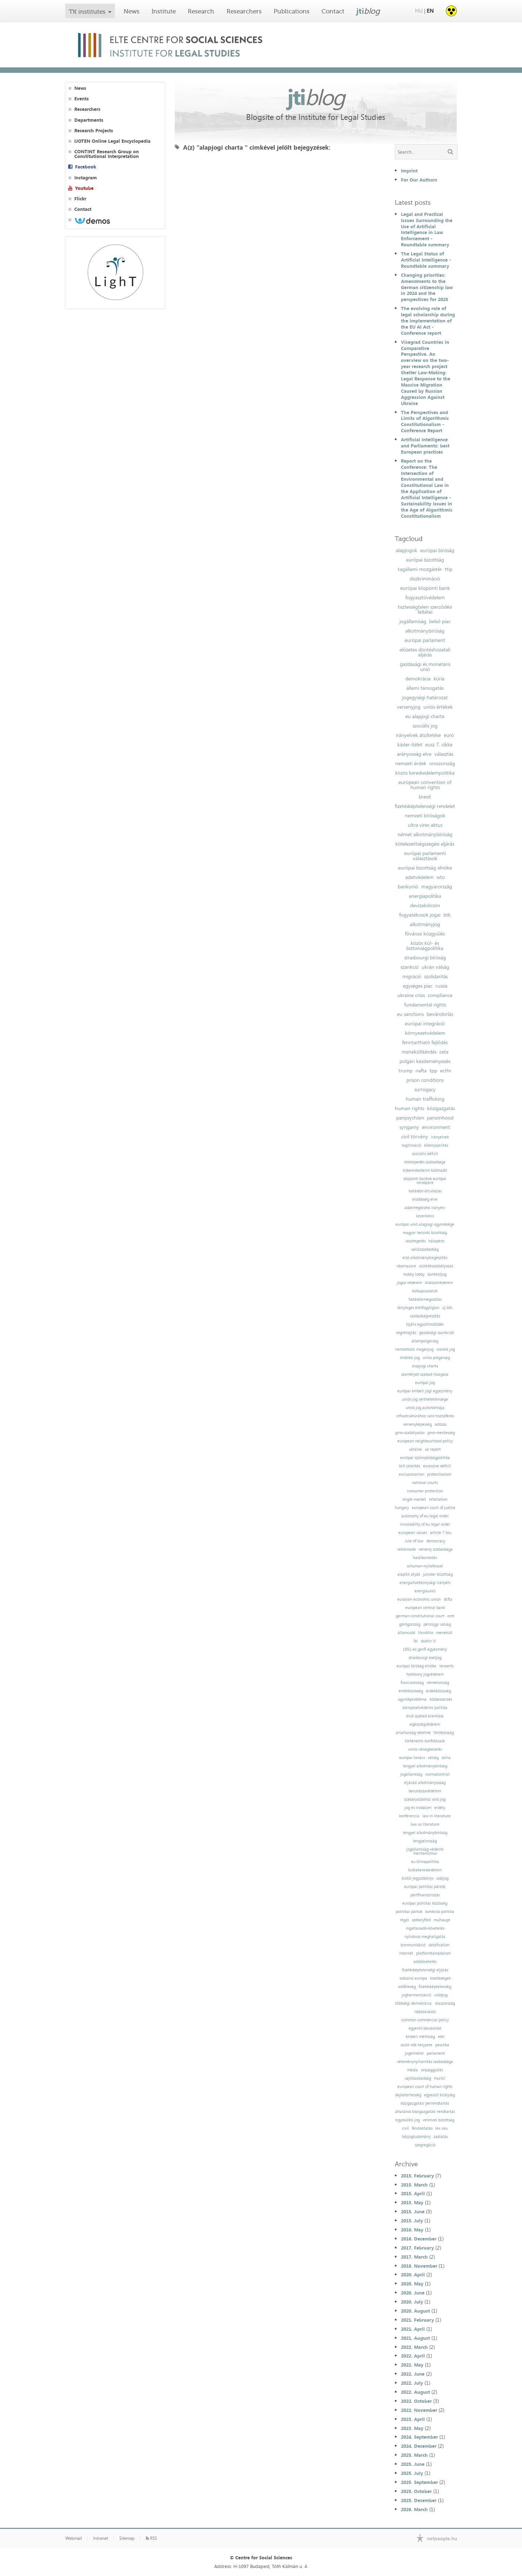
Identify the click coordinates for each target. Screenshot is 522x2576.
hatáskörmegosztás (425, 1299)
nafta (421, 1070)
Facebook (85, 166)
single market (414, 1499)
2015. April (413, 2193)
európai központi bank (425, 588)
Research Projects (93, 130)
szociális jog (425, 725)
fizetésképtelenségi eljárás (425, 1970)
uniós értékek (438, 706)
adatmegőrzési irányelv (425, 1208)
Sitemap (126, 2538)
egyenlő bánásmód (425, 2028)
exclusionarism (411, 1474)
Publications (292, 11)
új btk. (447, 1308)
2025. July (412, 2473)
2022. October (416, 2401)
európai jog (425, 1383)
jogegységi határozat (425, 697)
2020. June (412, 2292)
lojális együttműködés (425, 1324)
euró (449, 735)
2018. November (419, 2266)
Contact (333, 11)
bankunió (408, 886)
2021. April (413, 2329)
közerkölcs (425, 1216)
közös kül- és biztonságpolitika (424, 946)
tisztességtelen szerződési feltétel (425, 609)
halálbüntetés (425, 1558)
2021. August (415, 2338)
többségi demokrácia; (413, 2003)
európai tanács (412, 1758)
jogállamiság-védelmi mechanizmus (425, 1851)
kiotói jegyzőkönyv (418, 1878)
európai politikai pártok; (425, 1887)
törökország (444, 1733)
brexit (425, 796)
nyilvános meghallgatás (425, 1937)
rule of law (414, 1541)
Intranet (100, 2538)
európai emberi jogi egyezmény (424, 1391)
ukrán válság (435, 967)
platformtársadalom (433, 1953)
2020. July (412, 2301)
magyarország (436, 886)
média (412, 2070)
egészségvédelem (425, 1724)
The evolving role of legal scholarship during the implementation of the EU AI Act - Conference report (428, 320)
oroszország (442, 763)
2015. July (412, 2220)
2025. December (418, 2500)
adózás (441, 1424)
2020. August (415, 2311)
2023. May (412, 2428)
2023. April (413, 2419)
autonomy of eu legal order (425, 1516)
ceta (443, 1051)
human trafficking (425, 1098)
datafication (439, 1945)
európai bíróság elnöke (416, 1666)
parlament (436, 2053)
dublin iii (428, 1641)
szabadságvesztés (425, 1316)
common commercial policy (425, 2020)
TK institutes (87, 11)
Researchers (244, 11)
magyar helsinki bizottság (425, 1233)
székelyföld (421, 1920)
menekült (444, 1633)
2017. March (414, 2257)
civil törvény (414, 1136)
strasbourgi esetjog (425, 1658)
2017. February (417, 2247)
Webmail (73, 2538)
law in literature (436, 1816)
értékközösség (411, 1691)
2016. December (418, 2238)
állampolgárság (424, 1341)
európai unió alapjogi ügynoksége (424, 1224)
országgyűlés (432, 2070)
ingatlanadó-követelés (425, 1928)
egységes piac (417, 985)
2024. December (418, 2446)
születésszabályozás (436, 1266)
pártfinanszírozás (425, 1895)
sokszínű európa (413, 1978)
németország (438, 1683)
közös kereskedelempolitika (425, 772)
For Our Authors (419, 179)
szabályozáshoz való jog (425, 1799)
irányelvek (440, 1137)
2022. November (419, 2410)
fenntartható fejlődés (425, 1042)
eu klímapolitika (425, 1862)
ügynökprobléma (412, 1699)
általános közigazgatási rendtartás (425, 2112)
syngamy (409, 1127)
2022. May (412, 2365)
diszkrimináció (425, 578)
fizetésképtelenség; (435, 1987)
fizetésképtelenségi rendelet (425, 806)
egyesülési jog (407, 2120)
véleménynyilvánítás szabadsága (425, 2062)
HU (419, 10)
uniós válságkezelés (425, 1749)
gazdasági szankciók (436, 1333)
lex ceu (441, 2128)
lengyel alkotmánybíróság (425, 1766)
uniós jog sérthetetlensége (425, 1399)
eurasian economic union (419, 1599)
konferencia (409, 1816)
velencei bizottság (438, 2120)
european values (412, 1533)
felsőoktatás (422, 2128)
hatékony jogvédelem (425, 1674)
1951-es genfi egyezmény (425, 1649)
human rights (409, 1108)
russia (441, 985)
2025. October (416, 2491)
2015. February (417, 2175)
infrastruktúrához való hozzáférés (425, 1416)
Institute (164, 11)
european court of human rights (424, 2087)
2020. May (412, 2283)
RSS (151, 2538)
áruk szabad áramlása (425, 1716)
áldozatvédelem (439, 1283)
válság (433, 1758)
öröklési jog (410, 1358)
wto (440, 877)
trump (406, 1070)
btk (447, 914)
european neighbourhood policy (425, 1441)
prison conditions (425, 1080)
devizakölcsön (425, 905)
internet (406, 1953)
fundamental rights (425, 1004)
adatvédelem (419, 877)
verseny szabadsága (436, 1549)
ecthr (445, 1070)
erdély (439, 1808)
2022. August (415, 2392)
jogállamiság (412, 621)
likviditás (425, 1633)
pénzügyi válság (437, 1624)
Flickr (80, 198)
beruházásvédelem (425, 1791)
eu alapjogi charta (424, 716)
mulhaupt (442, 1920)
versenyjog (408, 706)
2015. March (414, 2184)
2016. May (412, 2229)
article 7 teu (440, 1533)
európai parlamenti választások (425, 856)
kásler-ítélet (409, 744)
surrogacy (425, 1089)
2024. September (419, 2437)
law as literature (425, 1824)
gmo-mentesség (441, 1433)
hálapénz (436, 1241)
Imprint (409, 170)
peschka (442, 2045)
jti (368, 10)
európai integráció (425, 1023)
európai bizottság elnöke (425, 867)
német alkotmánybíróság (425, 834)
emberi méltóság (420, 2037)
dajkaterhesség (408, 2095)
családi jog (445, 1349)
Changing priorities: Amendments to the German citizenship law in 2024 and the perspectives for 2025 (427, 287)
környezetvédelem (425, 1032)
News (132, 11)
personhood (440, 1117)
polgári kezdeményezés (424, 1061)
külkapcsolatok (425, 1291)
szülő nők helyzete (416, 2045)
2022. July (412, 2383)
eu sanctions (410, 1014)
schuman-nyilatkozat (425, 1566)
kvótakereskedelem (425, 1870)
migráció (411, 976)
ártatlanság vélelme (413, 1733)
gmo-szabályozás (409, 1433)
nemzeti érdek (410, 763)
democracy (435, 1541)
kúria (439, 678)
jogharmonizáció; (416, 1995)
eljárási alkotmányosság (425, 1783)
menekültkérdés (419, 1051)
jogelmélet (414, 2053)
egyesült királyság (439, 2095)
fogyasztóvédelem (425, 597)
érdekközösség (438, 1691)
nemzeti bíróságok (425, 815)
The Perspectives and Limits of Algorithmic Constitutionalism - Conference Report (425, 421)
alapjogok (406, 550)
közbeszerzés (441, 1699)
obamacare (406, 1266)
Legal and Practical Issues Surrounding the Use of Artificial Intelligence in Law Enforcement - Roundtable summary (426, 229)
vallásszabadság (425, 1249)
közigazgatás (441, 1108)
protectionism (439, 1474)
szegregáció (425, 2145)
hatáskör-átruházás (425, 1191)
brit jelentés (409, 1466)
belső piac (440, 621)
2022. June (412, 2374)
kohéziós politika (439, 1912)
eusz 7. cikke (438, 744)
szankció (410, 967)
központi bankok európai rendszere (424, 1181)
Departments (88, 120)
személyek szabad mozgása (424, 1374)
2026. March (414, 2509)
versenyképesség (417, 1424)
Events (81, 98)
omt (450, 1616)
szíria (446, 1758)
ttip (448, 569)
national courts (425, 1483)
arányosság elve (414, 753)
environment (436, 1127)
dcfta (448, 1599)
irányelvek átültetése (418, 735)
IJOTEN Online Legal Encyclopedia (112, 141)
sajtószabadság (418, 2078)
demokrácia (418, 678)
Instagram (85, 177)
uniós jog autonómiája (425, 1408)
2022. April (413, 2355)
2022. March (414, 2347)
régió (404, 1920)
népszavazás (425, 2012)
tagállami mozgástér (420, 569)
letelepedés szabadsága (425, 1162)
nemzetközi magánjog (414, 1349)
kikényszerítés (436, 1145)
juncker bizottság (438, 1574)
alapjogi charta (425, 1366)
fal (416, 1641)
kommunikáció (413, 1945)
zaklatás (441, 2137)
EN (430, 10)
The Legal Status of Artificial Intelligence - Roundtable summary (426, 259)
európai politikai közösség (424, 1903)
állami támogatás (425, 688)
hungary (402, 1508)
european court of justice (433, 1508)
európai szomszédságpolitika (425, 1458)
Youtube (84, 188)
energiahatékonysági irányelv (425, 1583)
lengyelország (425, 1841)
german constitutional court (420, 1616)
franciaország (412, 1683)
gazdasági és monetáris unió (425, 667)
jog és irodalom (418, 1808)
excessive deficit (437, 1466)
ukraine (415, 1449)
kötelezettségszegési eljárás (424, 843)
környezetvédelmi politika (424, 1708)
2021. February (417, 2320)
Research (201, 11)
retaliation (438, 1499)
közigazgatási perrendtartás (425, 2103)
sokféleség (407, 1987)
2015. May (412, 2202)
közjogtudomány (416, 2137)
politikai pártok (409, 1912)
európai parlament (425, 640)
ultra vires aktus (425, 825)
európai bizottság (425, 559)
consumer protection (425, 1491)
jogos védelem (409, 1283)
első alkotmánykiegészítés (424, 1258)
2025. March (414, 2455)
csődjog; (441, 1995)
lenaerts (446, 1666)
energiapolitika (425, 896)
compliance (440, 995)
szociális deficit (425, 1154)
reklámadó (406, 1549)
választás (443, 753)
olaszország (445, 2003)
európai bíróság (437, 550)
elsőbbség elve (425, 1199)
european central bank (425, 1608)
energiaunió (424, 1591)
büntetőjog (437, 1274)
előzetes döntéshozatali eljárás (424, 652)
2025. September (419, 2482)
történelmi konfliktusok (425, 1741)
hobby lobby (413, 1274)
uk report (433, 1449)
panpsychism (410, 1117)
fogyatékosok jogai (419, 914)
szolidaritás (436, 976)
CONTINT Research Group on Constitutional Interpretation (106, 154)
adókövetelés (425, 1962)
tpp (433, 1070)
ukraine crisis (411, 995)
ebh (441, 2037)
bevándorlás (440, 1014)
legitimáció (411, 1145)
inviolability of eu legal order (425, 1524)
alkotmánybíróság (424, 630)
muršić (439, 2078)
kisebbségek (440, 1978)
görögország (409, 1624)
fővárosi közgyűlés (425, 933)
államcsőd (406, 1633)
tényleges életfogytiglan (418, 1308)
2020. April (413, 2274)
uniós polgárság (436, 1358)
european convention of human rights (424, 785)
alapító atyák (408, 1574)
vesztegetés (415, 1241)
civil (405, 2128)
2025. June (412, 2464)
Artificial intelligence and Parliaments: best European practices (425, 445)
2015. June (412, 2211)
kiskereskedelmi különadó (425, 1170)
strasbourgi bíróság (425, 957)
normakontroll (437, 1774)
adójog (442, 1878)
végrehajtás (406, 1333)
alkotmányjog (425, 924)
